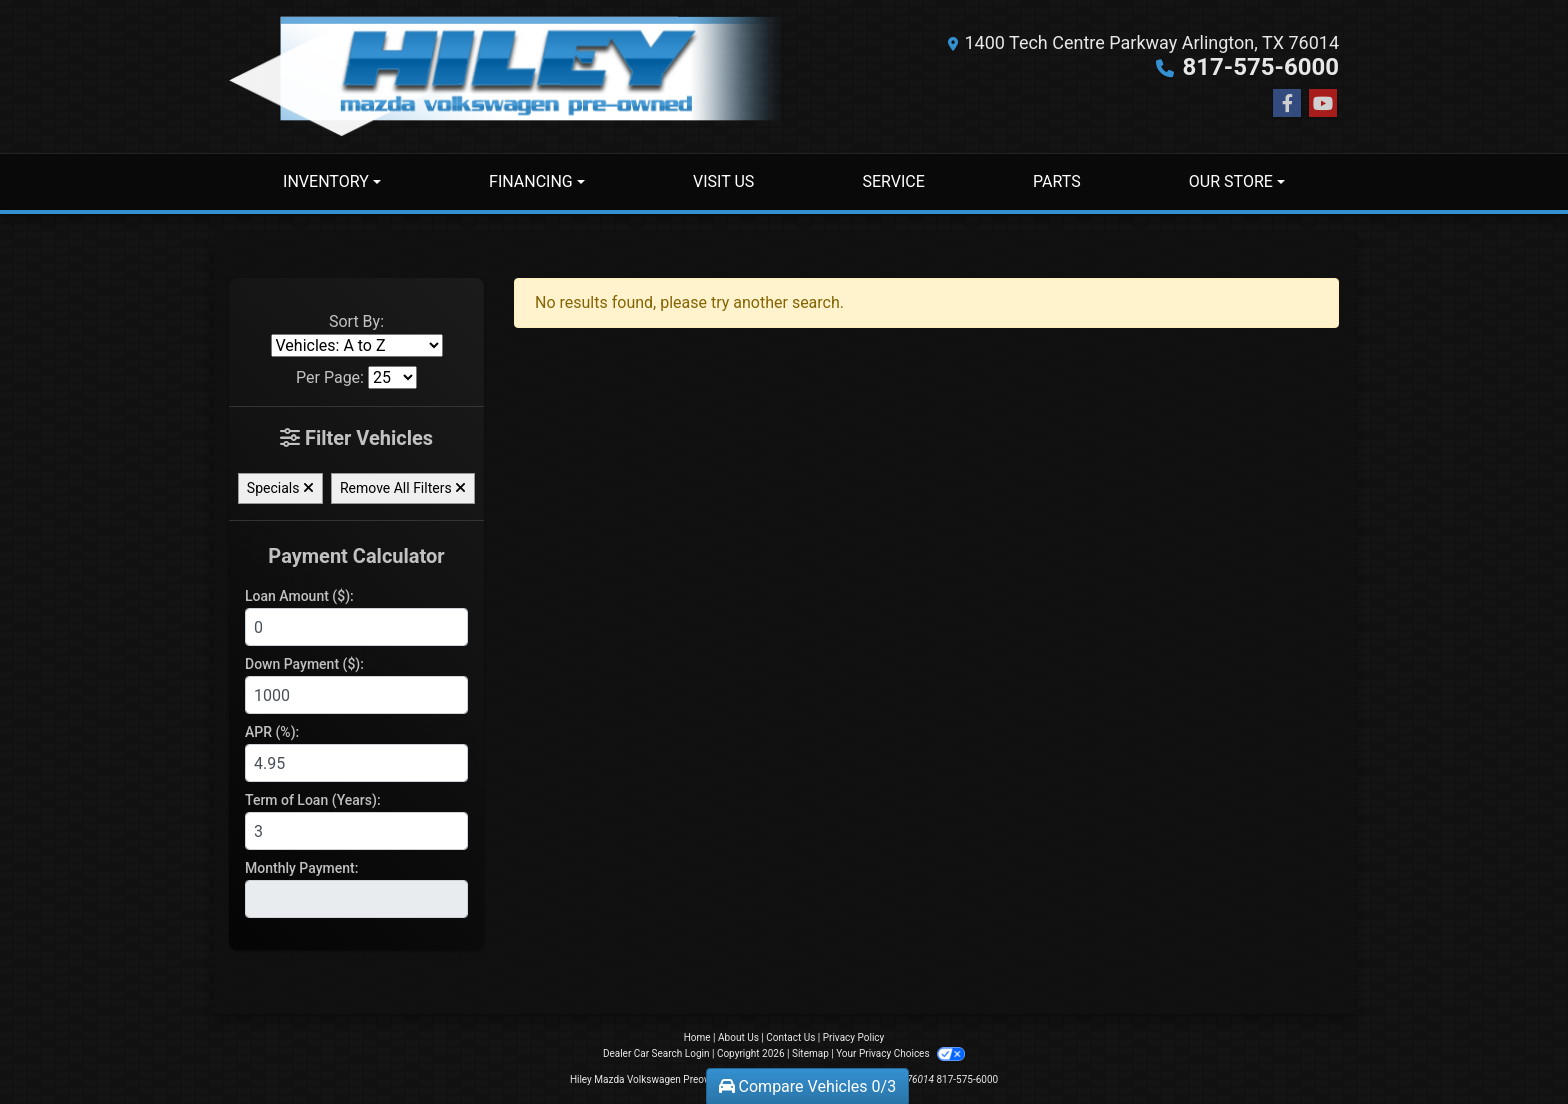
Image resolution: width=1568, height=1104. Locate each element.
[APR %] (356, 763)
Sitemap (810, 1053)
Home (697, 1037)
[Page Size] (392, 377)
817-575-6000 (1260, 67)
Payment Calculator (356, 556)
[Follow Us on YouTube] (1323, 104)
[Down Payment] (356, 695)
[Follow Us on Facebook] (1287, 104)
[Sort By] (357, 345)
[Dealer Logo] (506, 76)
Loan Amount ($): (299, 596)
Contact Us (790, 1037)
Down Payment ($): (304, 664)
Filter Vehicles (356, 438)
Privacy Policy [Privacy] (854, 1037)
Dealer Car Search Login (656, 1053)
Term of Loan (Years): (313, 800)
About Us (738, 1037)
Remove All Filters (403, 488)
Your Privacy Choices (900, 1053)
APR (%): (272, 732)
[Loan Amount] (356, 627)
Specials (280, 488)
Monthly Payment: (301, 868)
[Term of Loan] (356, 831)
